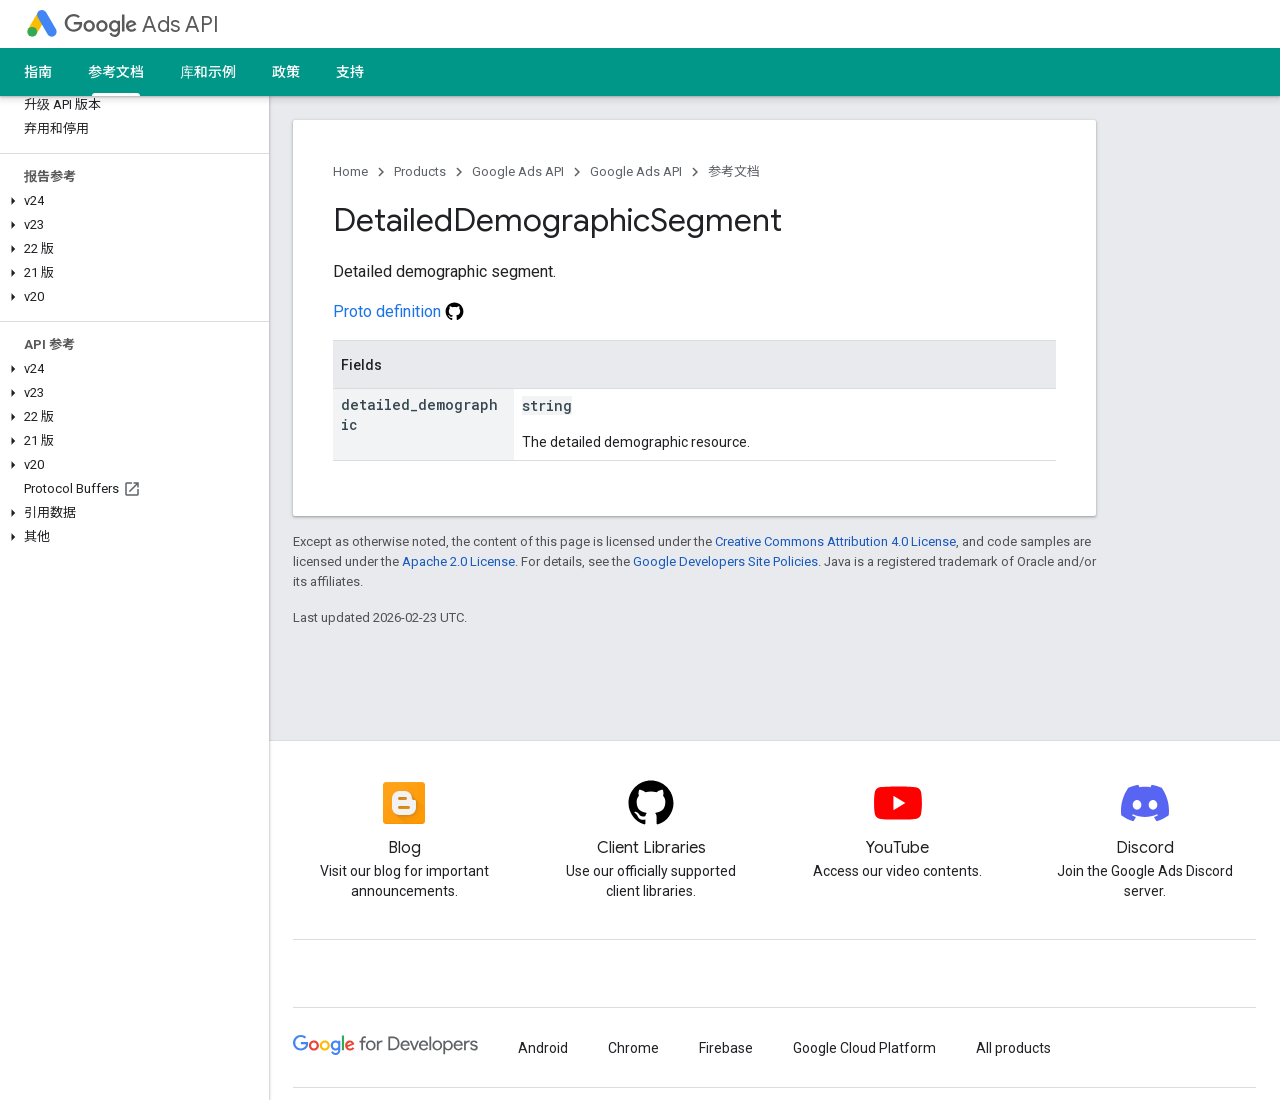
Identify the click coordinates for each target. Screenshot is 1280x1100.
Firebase (726, 1048)
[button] (130, 201)
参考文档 (734, 171)
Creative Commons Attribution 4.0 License (835, 541)
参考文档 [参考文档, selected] (116, 72)
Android (543, 1048)
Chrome (633, 1048)
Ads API (141, 24)
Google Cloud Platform (864, 1048)
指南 (38, 72)
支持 (350, 72)
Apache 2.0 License (458, 561)
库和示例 (208, 72)
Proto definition (398, 311)
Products (420, 171)
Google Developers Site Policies (725, 561)
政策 (286, 72)
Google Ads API (518, 171)
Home (350, 171)
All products (1013, 1048)
